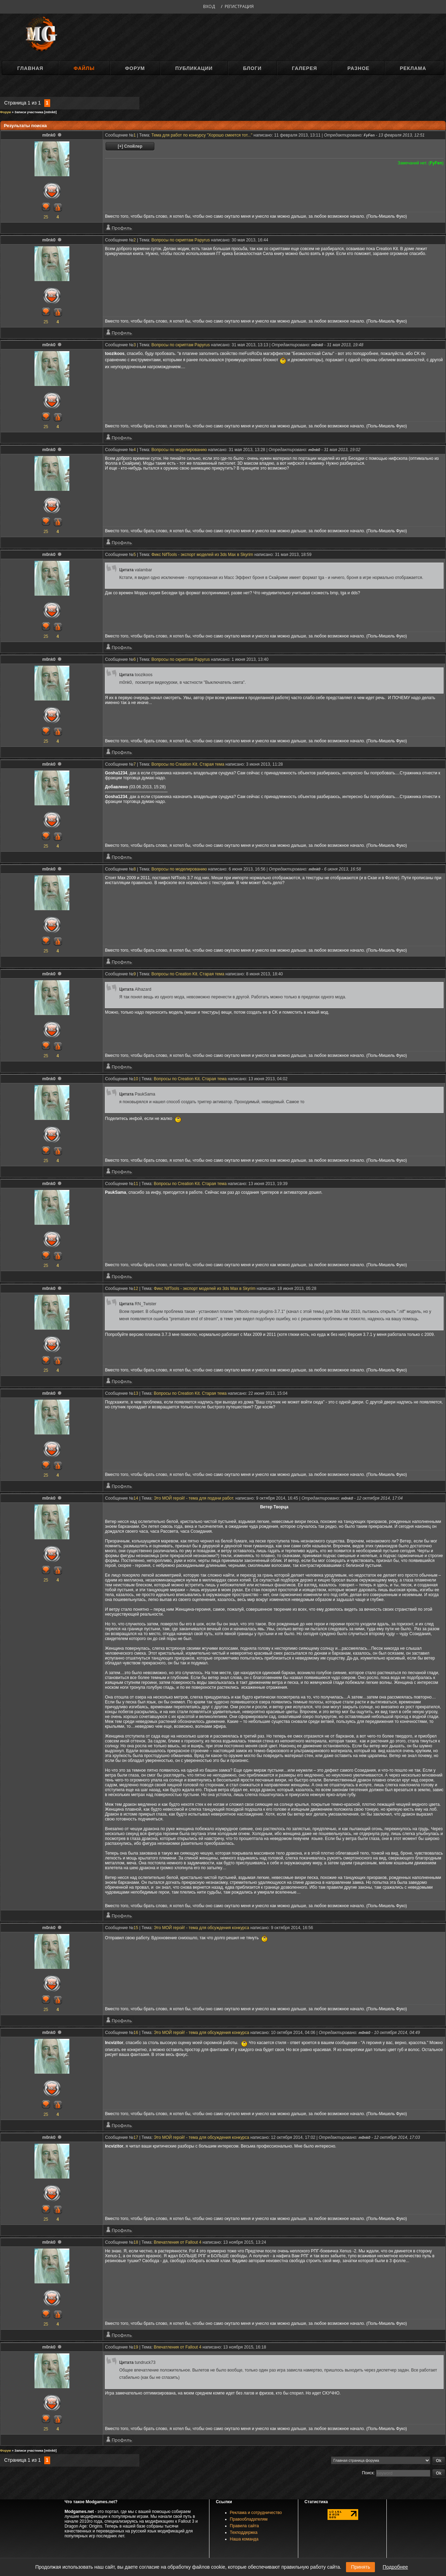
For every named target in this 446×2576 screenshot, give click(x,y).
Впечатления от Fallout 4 (177, 2242)
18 (135, 2242)
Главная (30, 68)
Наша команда (244, 2539)
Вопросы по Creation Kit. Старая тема (188, 764)
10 (135, 1078)
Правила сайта (244, 2525)
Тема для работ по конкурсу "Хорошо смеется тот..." (202, 135)
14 (135, 1498)
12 (135, 1288)
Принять (360, 2567)
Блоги (252, 68)
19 (135, 2347)
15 (135, 1927)
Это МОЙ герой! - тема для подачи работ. (194, 1498)
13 (135, 1393)
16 (135, 2032)
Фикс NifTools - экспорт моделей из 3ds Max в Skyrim (202, 554)
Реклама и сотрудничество (256, 2512)
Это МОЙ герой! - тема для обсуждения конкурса (201, 1927)
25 (46, 217)
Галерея (304, 68)
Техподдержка (244, 2532)
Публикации (194, 68)
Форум (135, 68)
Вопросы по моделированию (179, 449)
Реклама (413, 68)
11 (135, 1183)
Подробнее (395, 2567)
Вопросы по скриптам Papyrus (181, 240)
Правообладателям (249, 2519)
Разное (358, 68)
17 (135, 2137)
